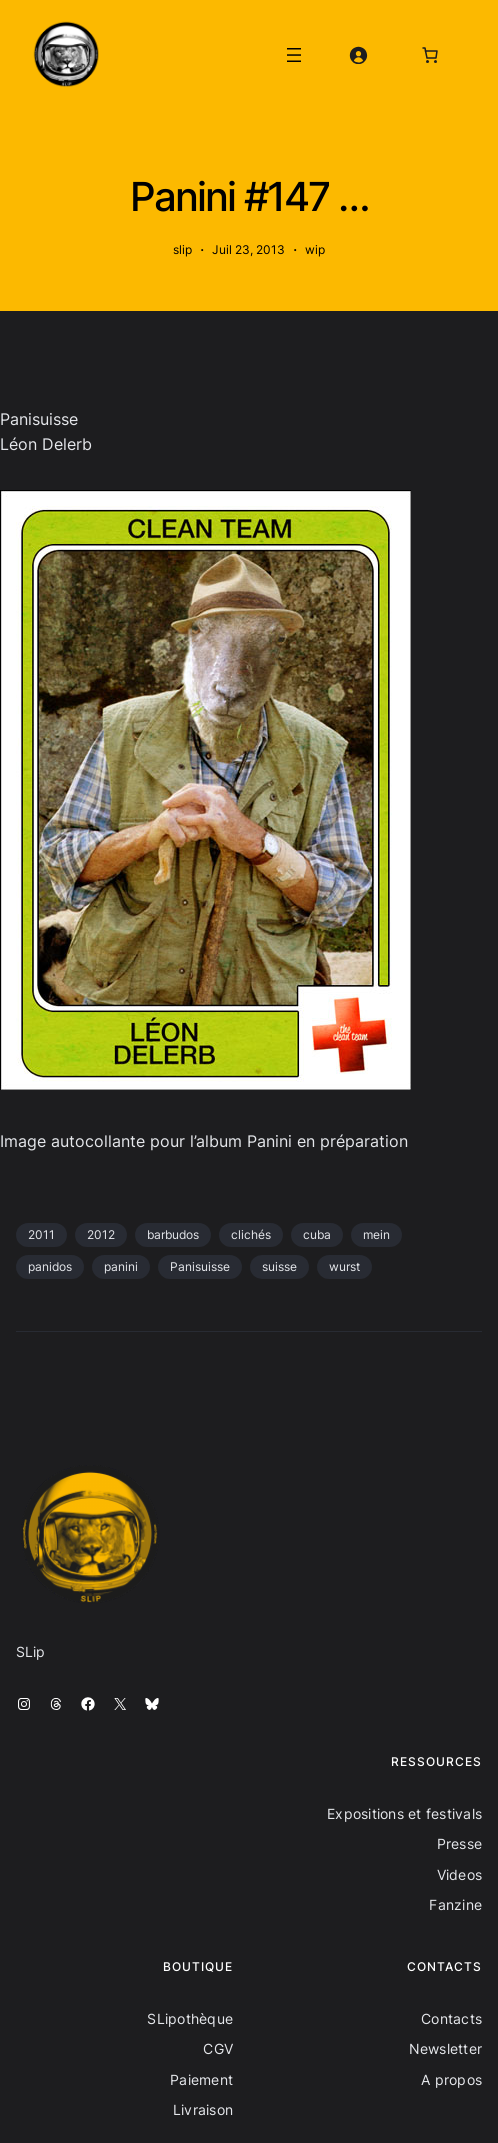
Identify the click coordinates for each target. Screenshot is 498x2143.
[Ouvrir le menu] (294, 55)
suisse (279, 1266)
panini (121, 1266)
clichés (251, 1234)
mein (376, 1234)
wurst (344, 1266)
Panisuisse (200, 1266)
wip (315, 249)
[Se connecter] (358, 55)
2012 (101, 1234)
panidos (50, 1266)
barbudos (173, 1234)
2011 (41, 1234)
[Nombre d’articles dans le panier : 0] (430, 55)
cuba (317, 1234)
